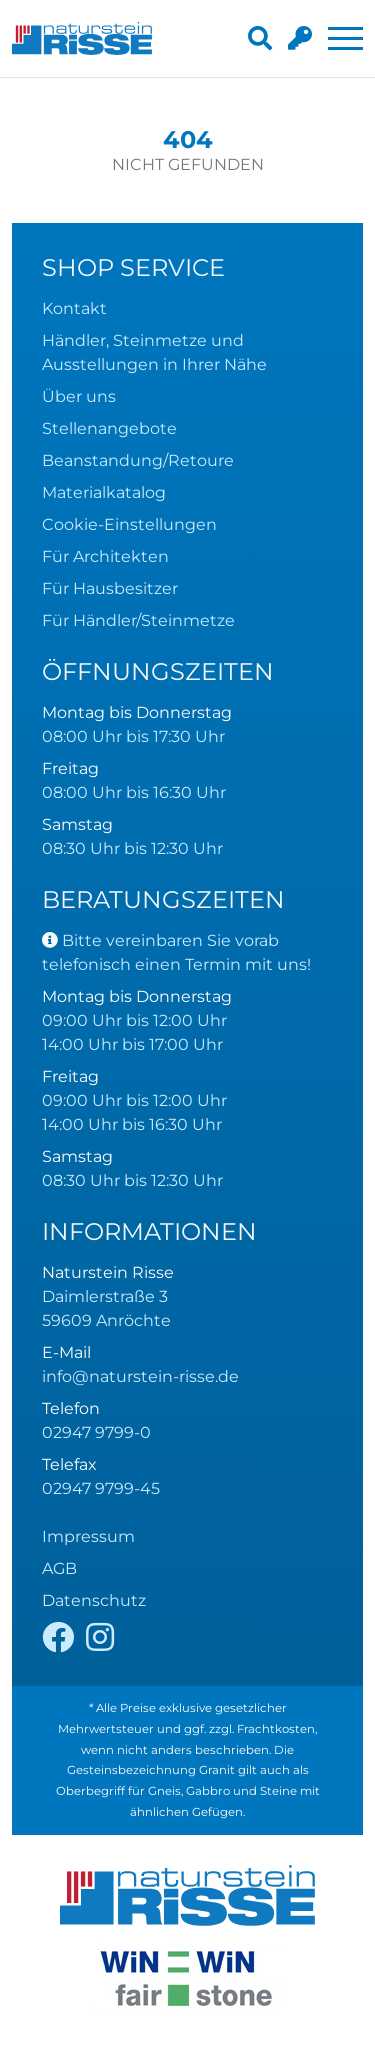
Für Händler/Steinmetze (138, 620)
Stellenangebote (109, 428)
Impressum (88, 1536)
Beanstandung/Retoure (138, 460)
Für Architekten (105, 556)
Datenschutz (94, 1600)
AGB (59, 1568)
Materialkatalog (104, 492)
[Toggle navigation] (345, 38)
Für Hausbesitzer (110, 588)
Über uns (79, 396)
